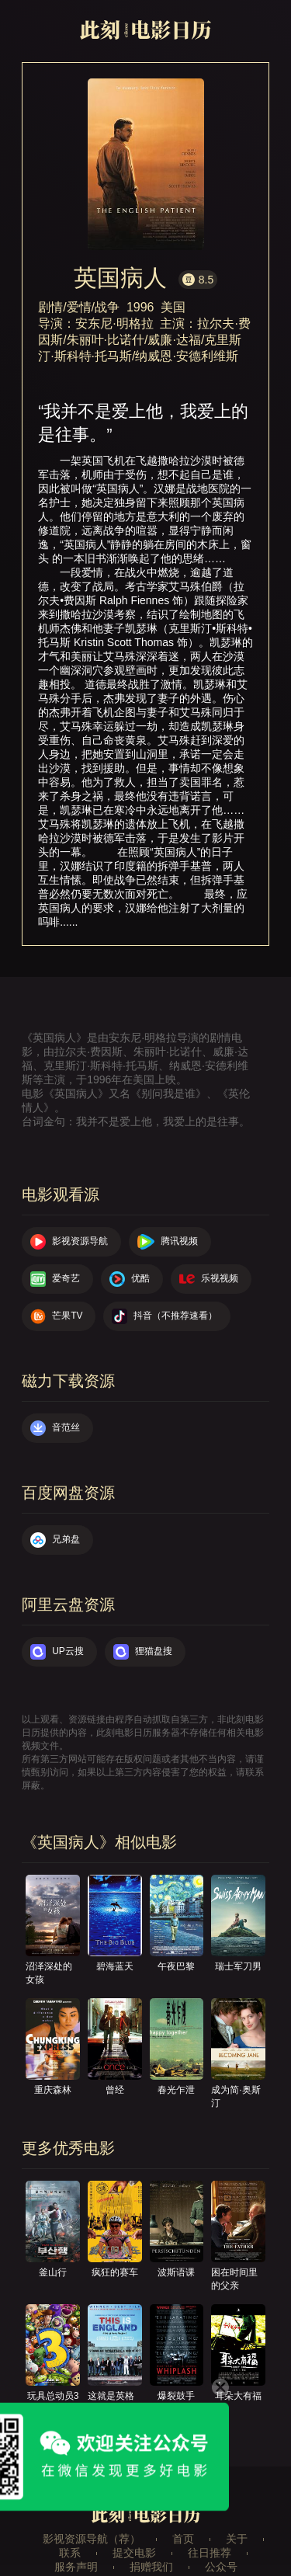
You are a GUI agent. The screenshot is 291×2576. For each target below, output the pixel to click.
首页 (183, 2539)
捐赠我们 (151, 2566)
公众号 (221, 2566)
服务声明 (76, 2566)
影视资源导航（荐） (91, 2539)
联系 (70, 2552)
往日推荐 (209, 2552)
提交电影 (134, 2552)
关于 (237, 2539)
